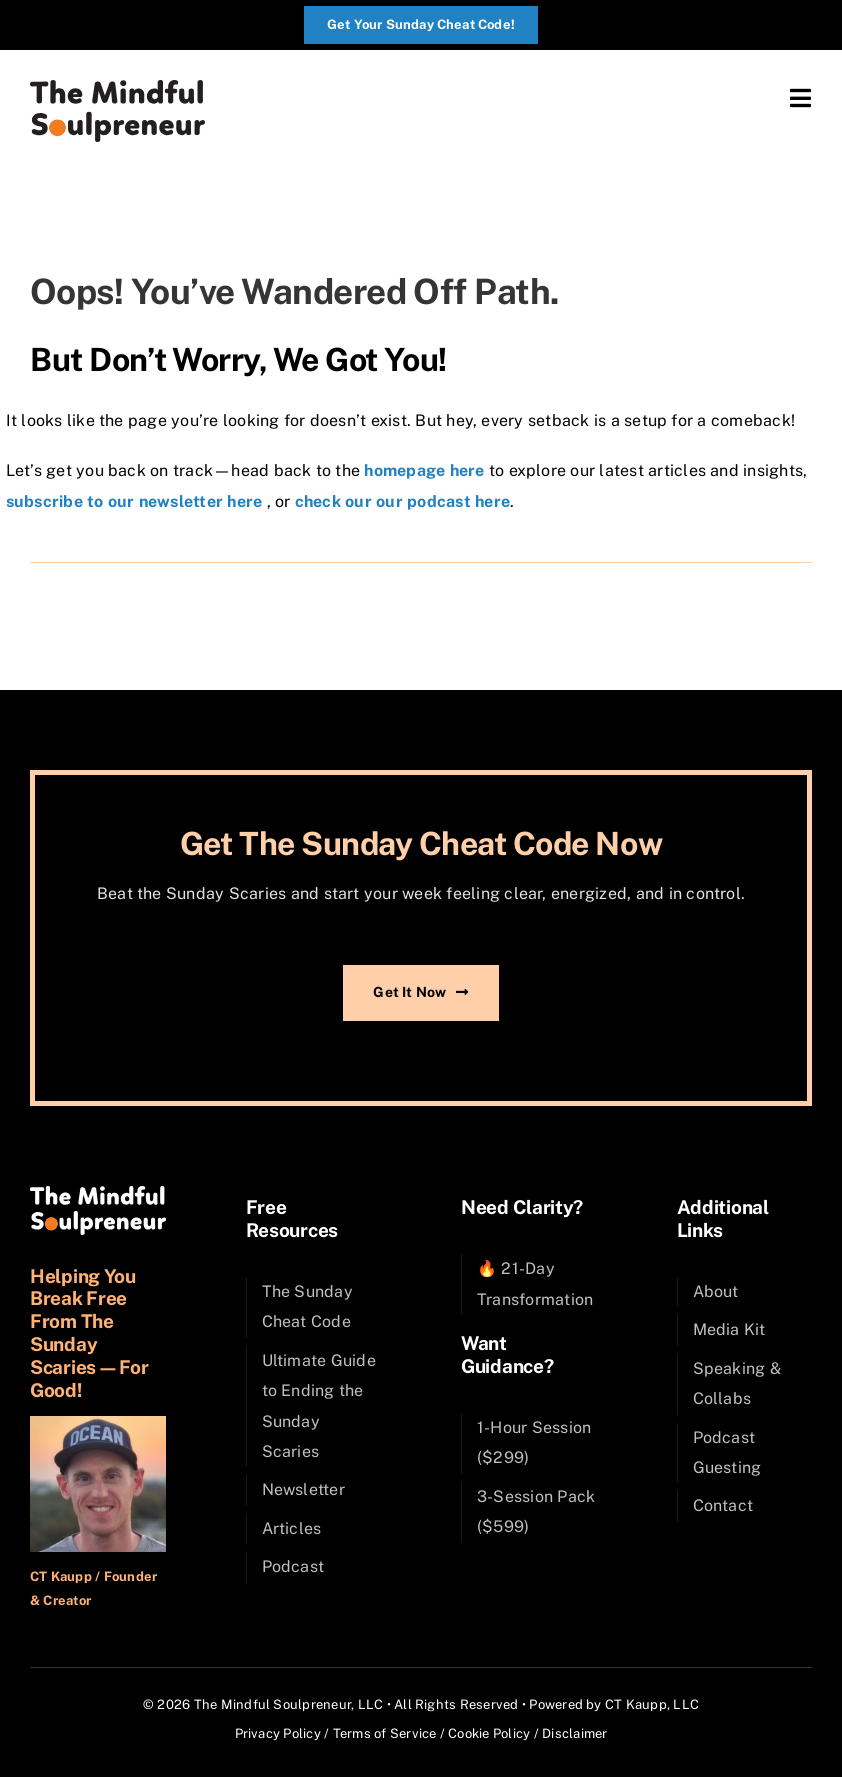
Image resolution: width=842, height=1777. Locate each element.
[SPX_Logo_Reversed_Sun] (98, 1193)
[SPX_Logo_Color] (117, 87)
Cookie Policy (489, 1733)
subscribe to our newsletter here (134, 501)
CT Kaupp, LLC (652, 1704)
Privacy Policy (278, 1733)
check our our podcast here (402, 501)
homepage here (424, 470)
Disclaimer (574, 1733)
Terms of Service (385, 1733)
